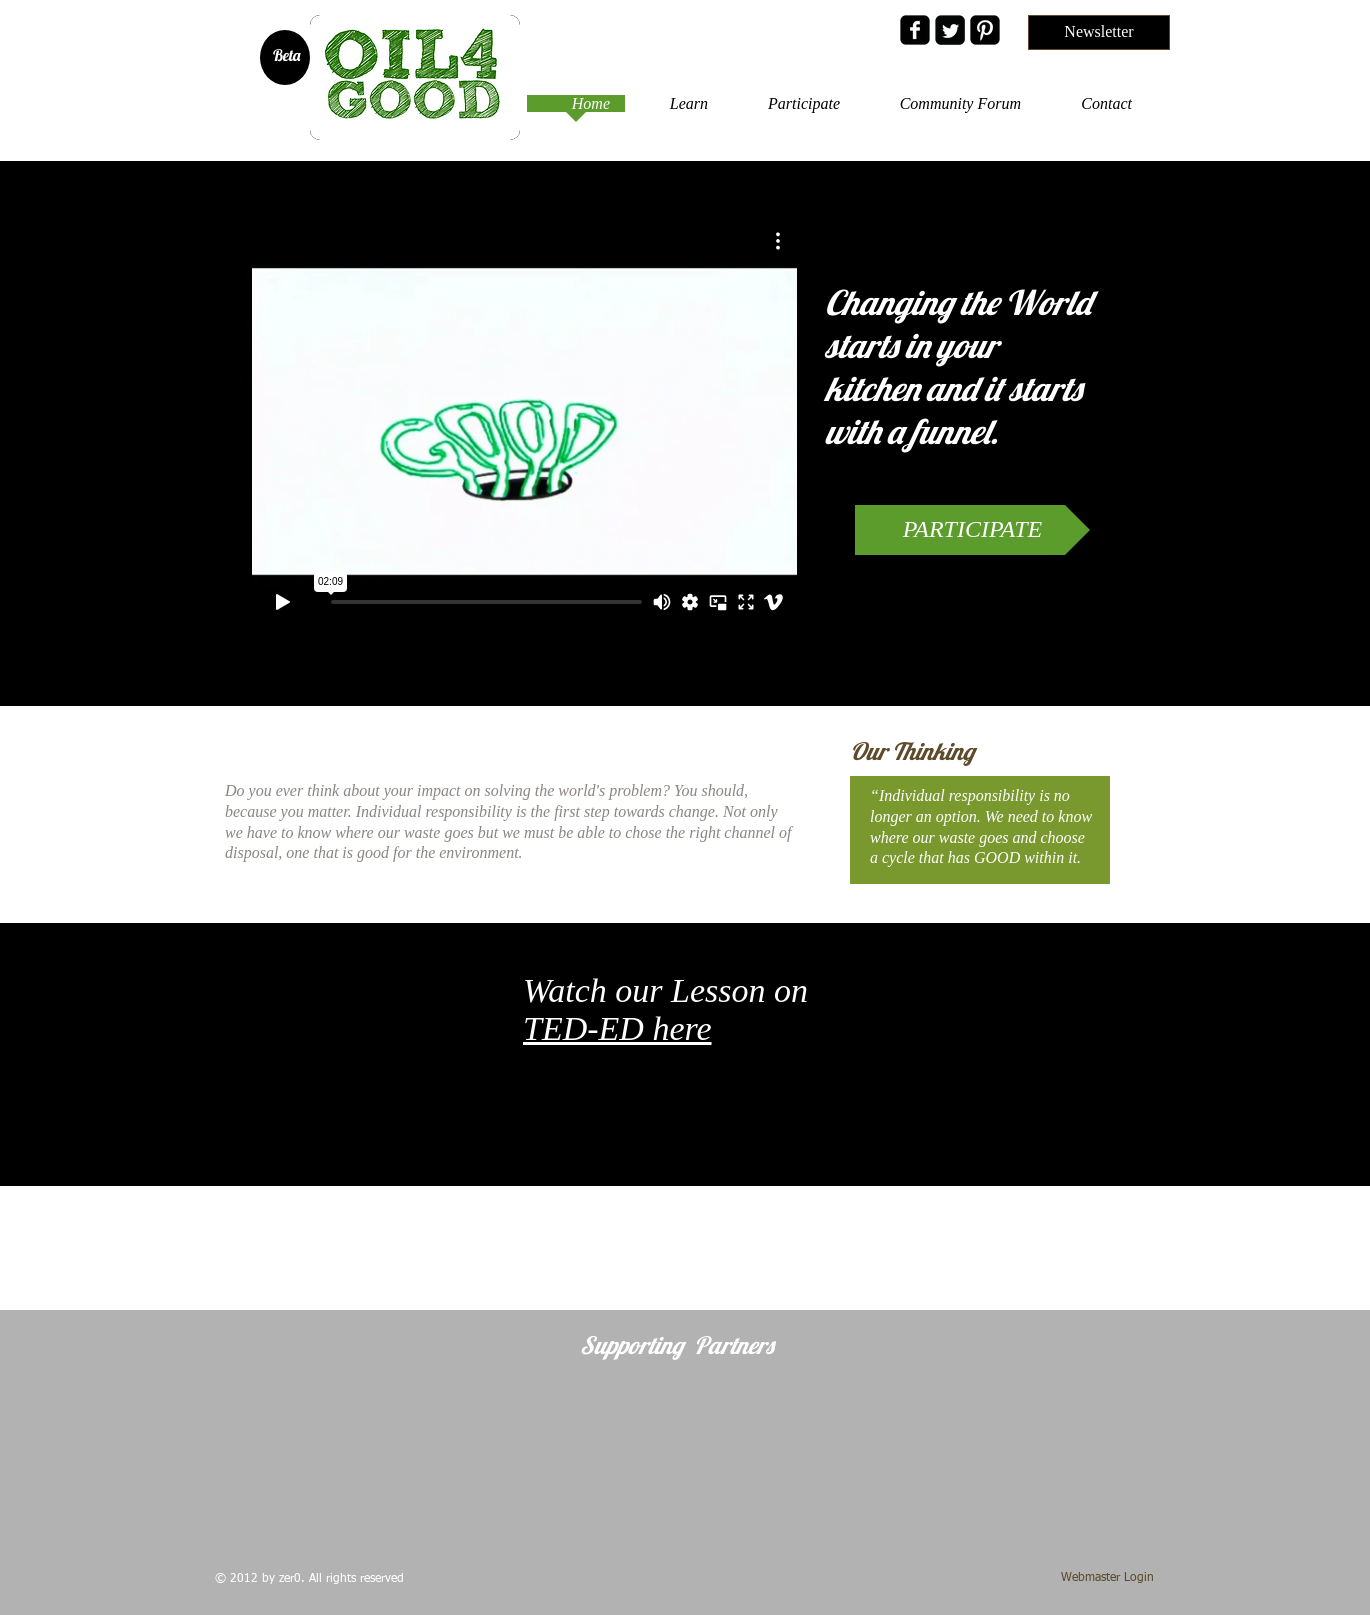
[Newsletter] (1099, 32)
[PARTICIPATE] (972, 530)
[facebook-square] (915, 30)
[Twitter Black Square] (950, 30)
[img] (305, 1450)
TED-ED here (617, 1028)
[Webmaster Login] (1107, 1578)
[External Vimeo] (524, 421)
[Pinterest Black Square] (985, 30)
